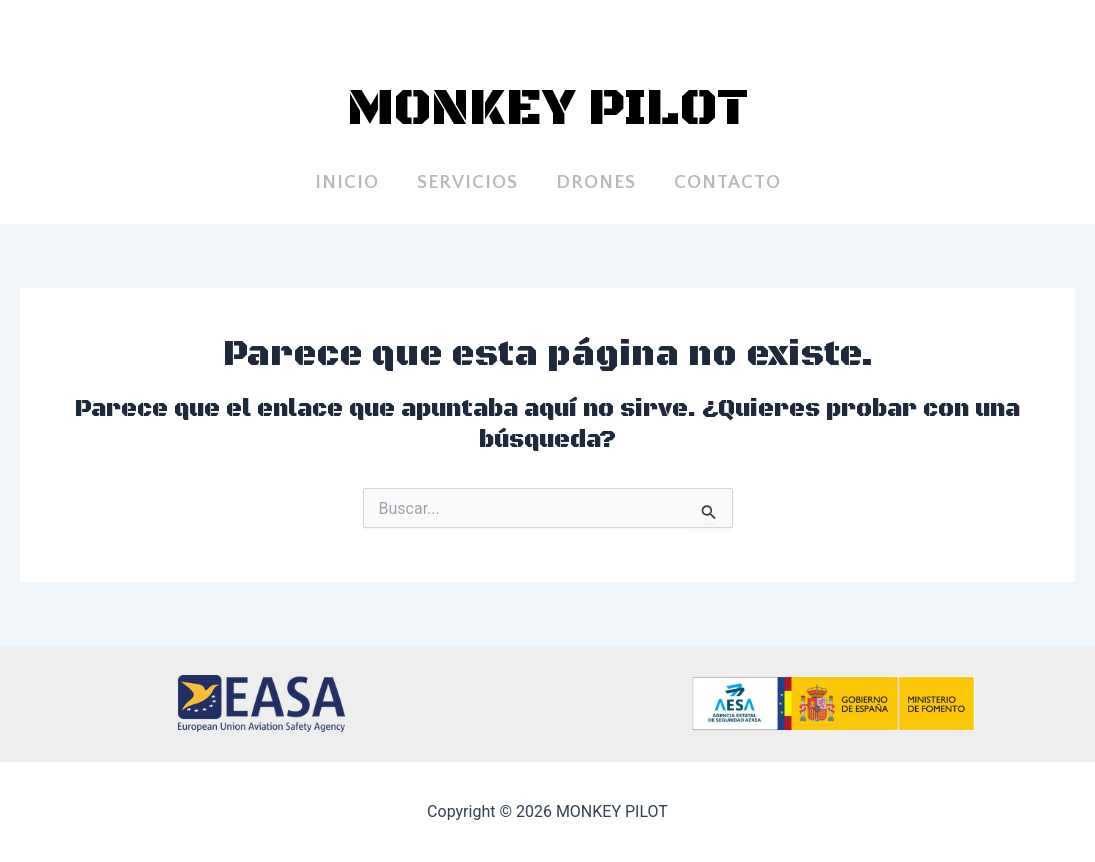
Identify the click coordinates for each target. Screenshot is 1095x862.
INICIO (347, 182)
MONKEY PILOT (547, 108)
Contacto (727, 182)
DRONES (596, 182)
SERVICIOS (467, 182)
